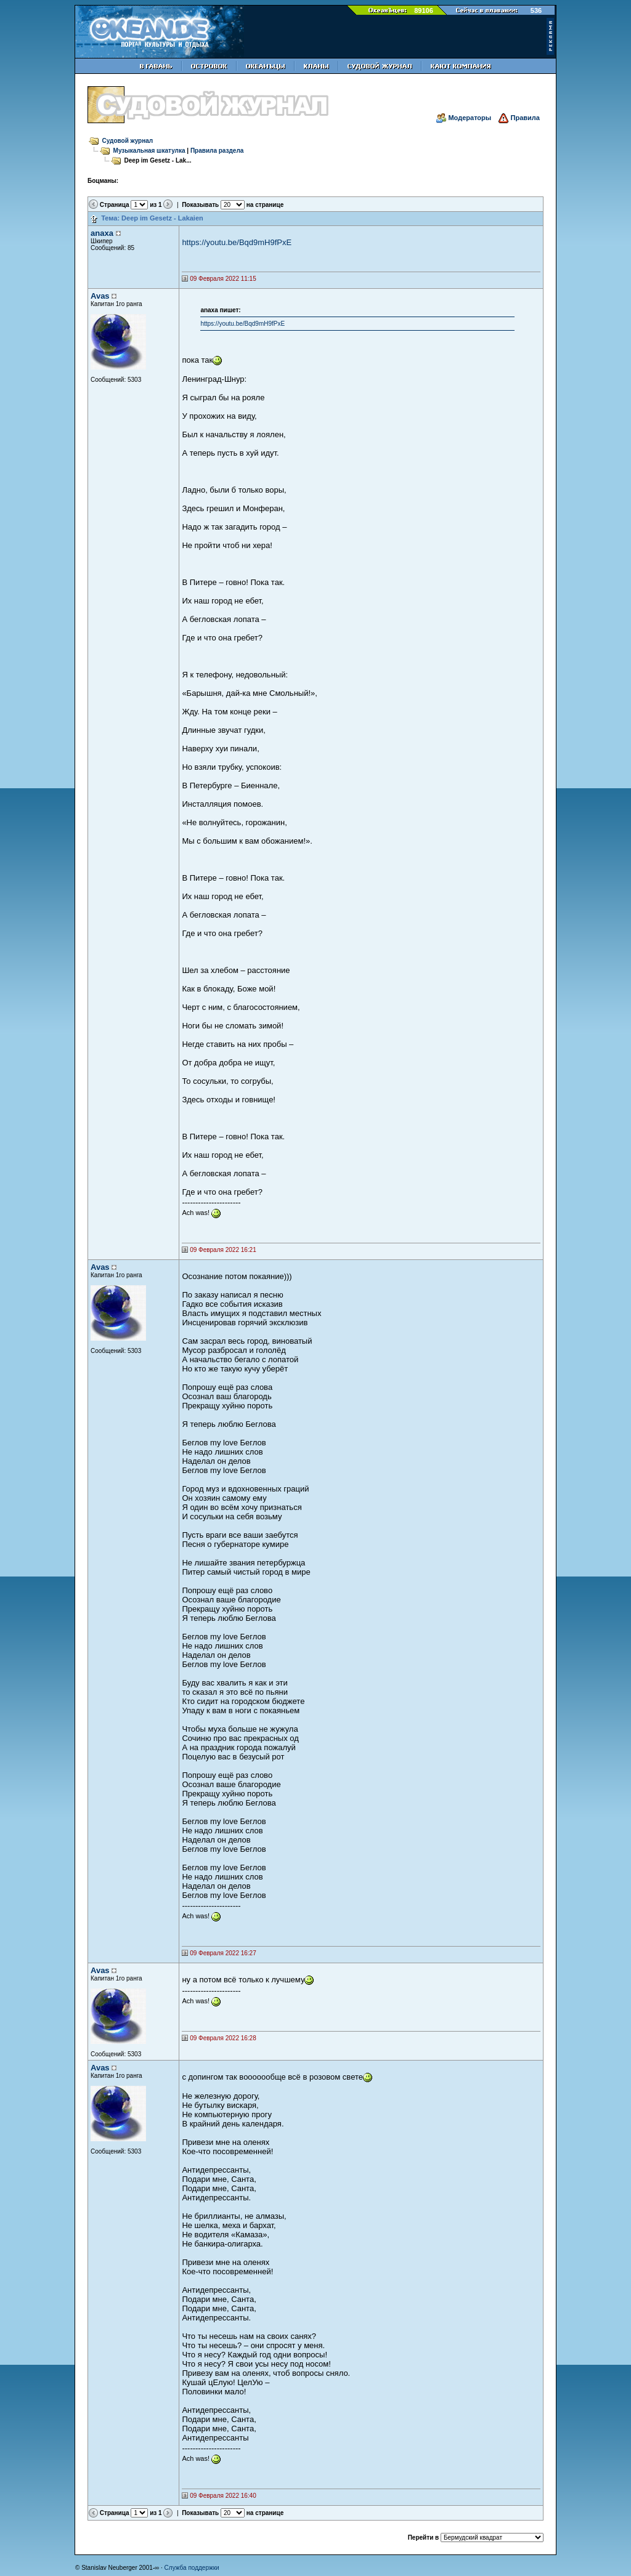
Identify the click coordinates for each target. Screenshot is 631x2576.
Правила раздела (216, 150)
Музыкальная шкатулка (149, 150)
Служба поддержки (192, 2567)
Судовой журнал (127, 140)
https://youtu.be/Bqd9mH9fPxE (236, 242)
